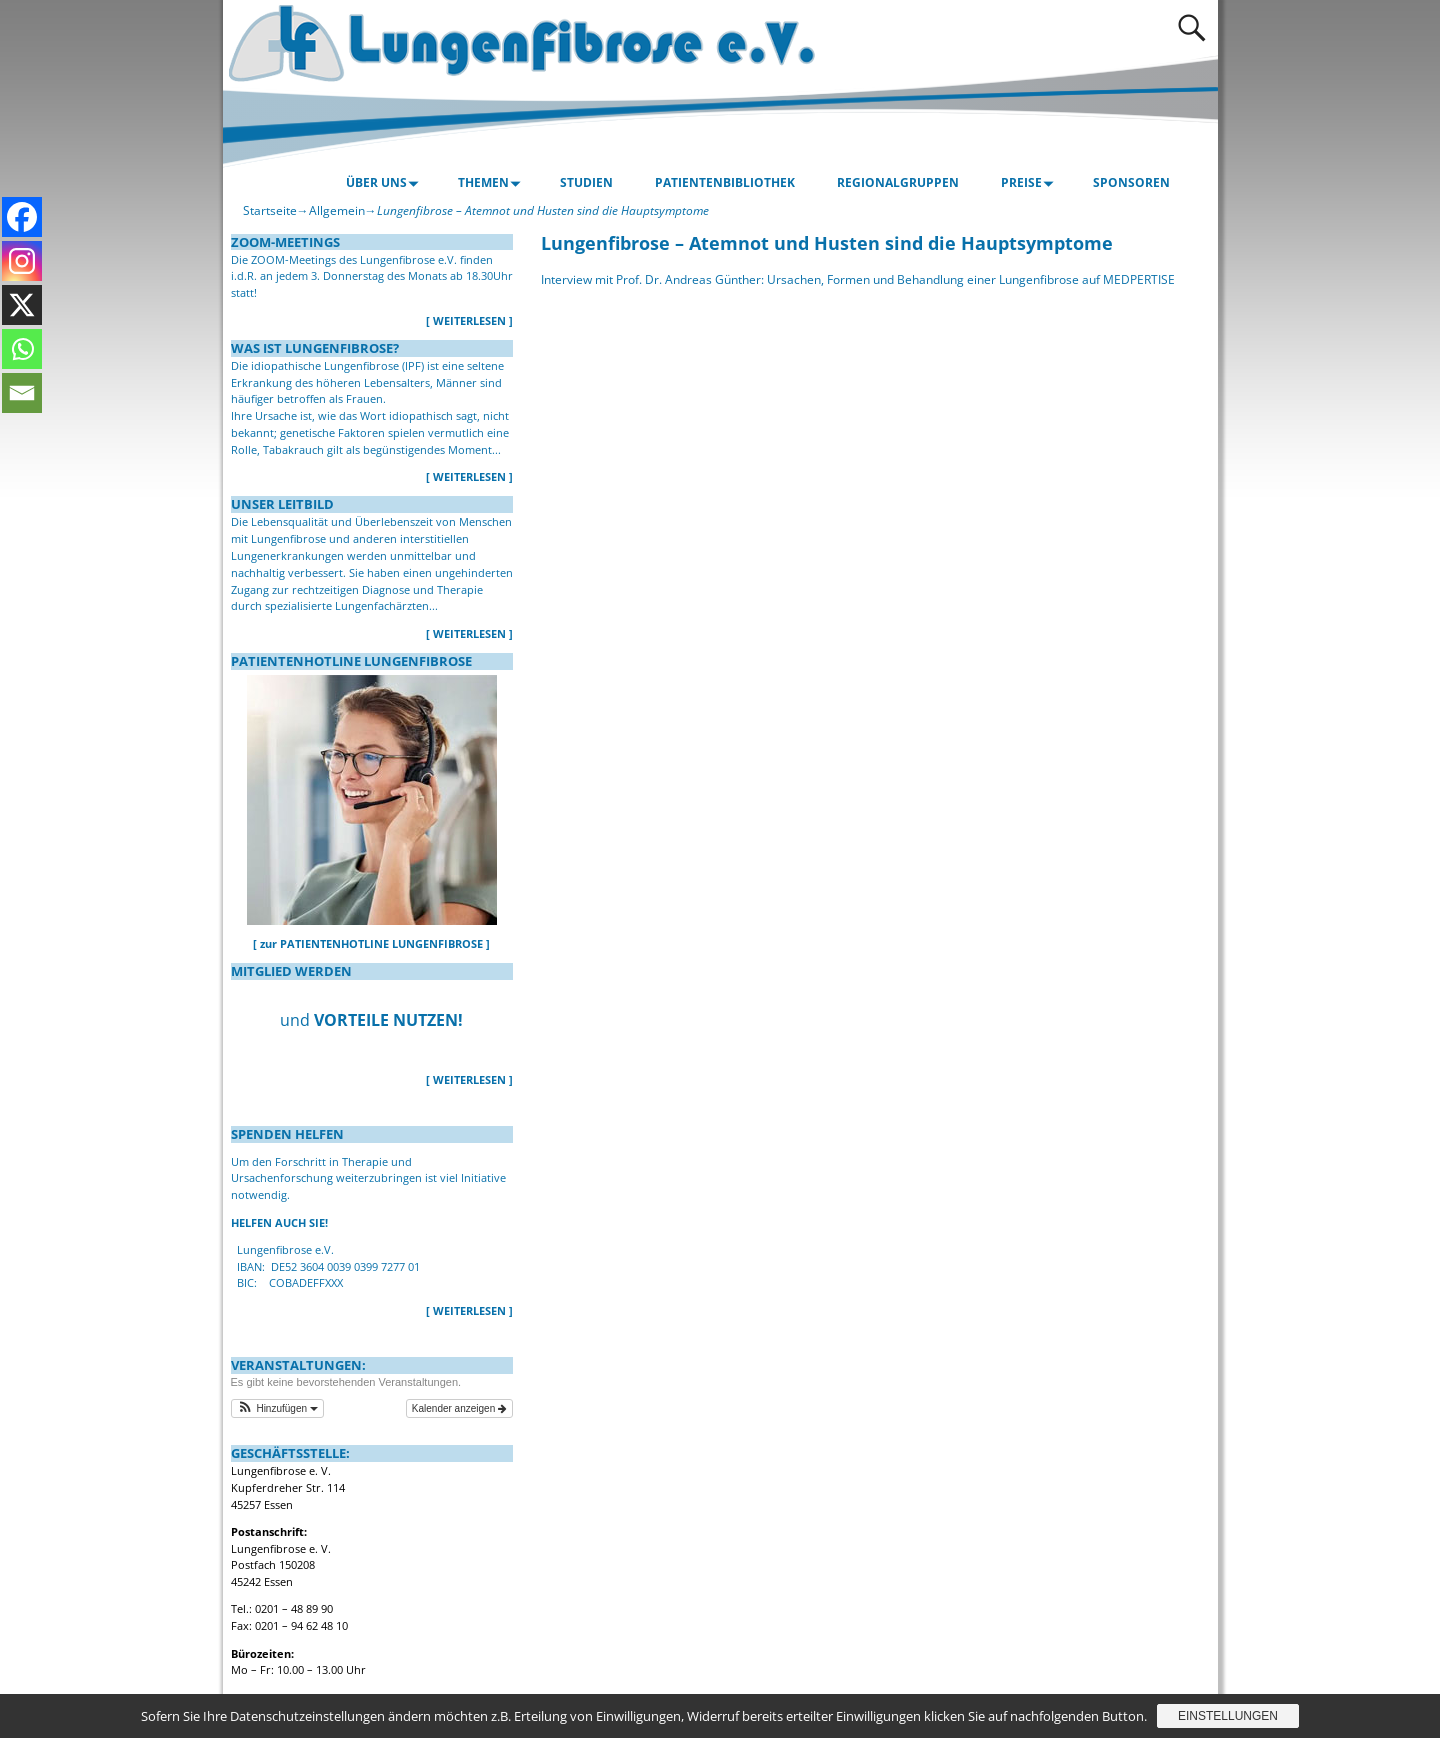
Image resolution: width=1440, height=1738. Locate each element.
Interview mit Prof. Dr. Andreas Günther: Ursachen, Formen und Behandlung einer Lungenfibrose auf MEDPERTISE (858, 279)
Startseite (270, 210)
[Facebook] (22, 217)
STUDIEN (586, 182)
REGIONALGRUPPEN (898, 182)
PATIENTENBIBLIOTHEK (725, 182)
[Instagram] (22, 261)
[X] (22, 305)
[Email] (22, 393)
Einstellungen (1228, 1716)
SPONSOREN (1131, 182)
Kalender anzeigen (459, 1408)
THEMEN (492, 183)
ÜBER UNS (385, 183)
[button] (277, 1408)
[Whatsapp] (22, 349)
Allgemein (337, 210)
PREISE (1030, 183)
